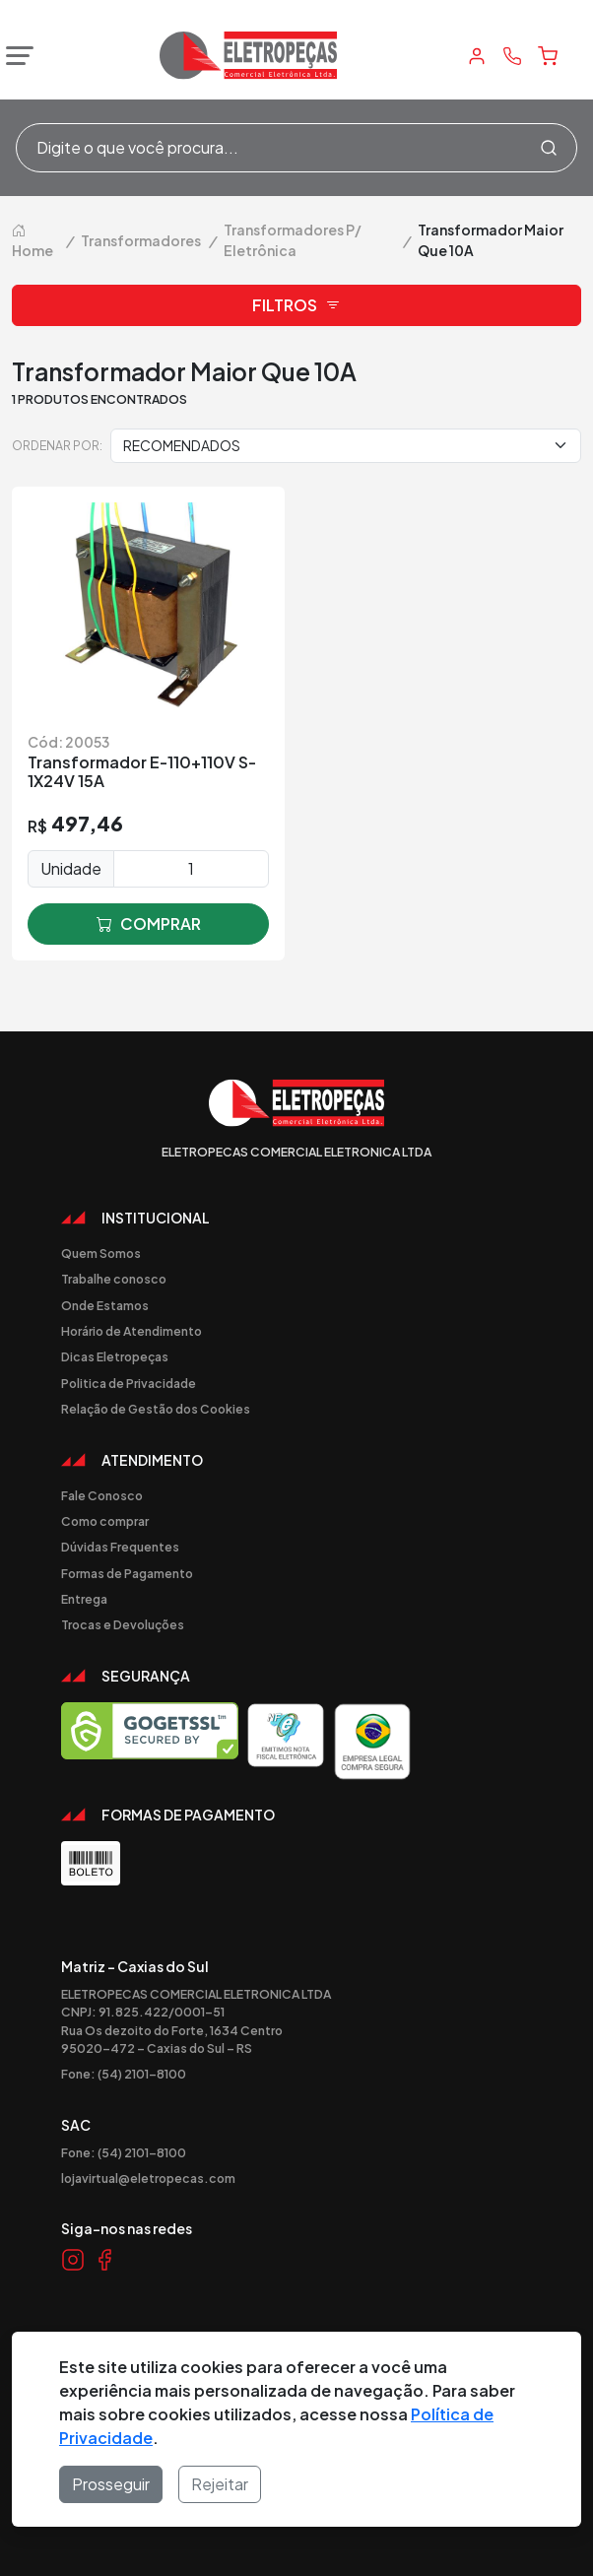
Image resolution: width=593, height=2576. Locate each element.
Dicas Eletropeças (114, 1356)
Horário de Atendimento (131, 1331)
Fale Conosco (102, 1495)
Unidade (70, 868)
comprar (149, 924)
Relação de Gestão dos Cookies (155, 1409)
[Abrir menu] (15, 56)
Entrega (84, 1599)
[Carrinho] (548, 56)
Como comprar (105, 1521)
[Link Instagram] (73, 2259)
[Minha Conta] (477, 56)
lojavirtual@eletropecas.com (148, 2178)
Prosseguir (111, 2484)
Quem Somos (101, 1253)
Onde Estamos (105, 1305)
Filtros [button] (296, 305)
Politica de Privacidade (128, 1383)
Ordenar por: (57, 445)
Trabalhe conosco (113, 1279)
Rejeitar (219, 2484)
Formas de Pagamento (127, 1573)
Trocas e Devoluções (122, 1624)
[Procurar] (548, 148)
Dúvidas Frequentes (120, 1546)
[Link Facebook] (104, 2259)
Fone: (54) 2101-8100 (123, 2073)
